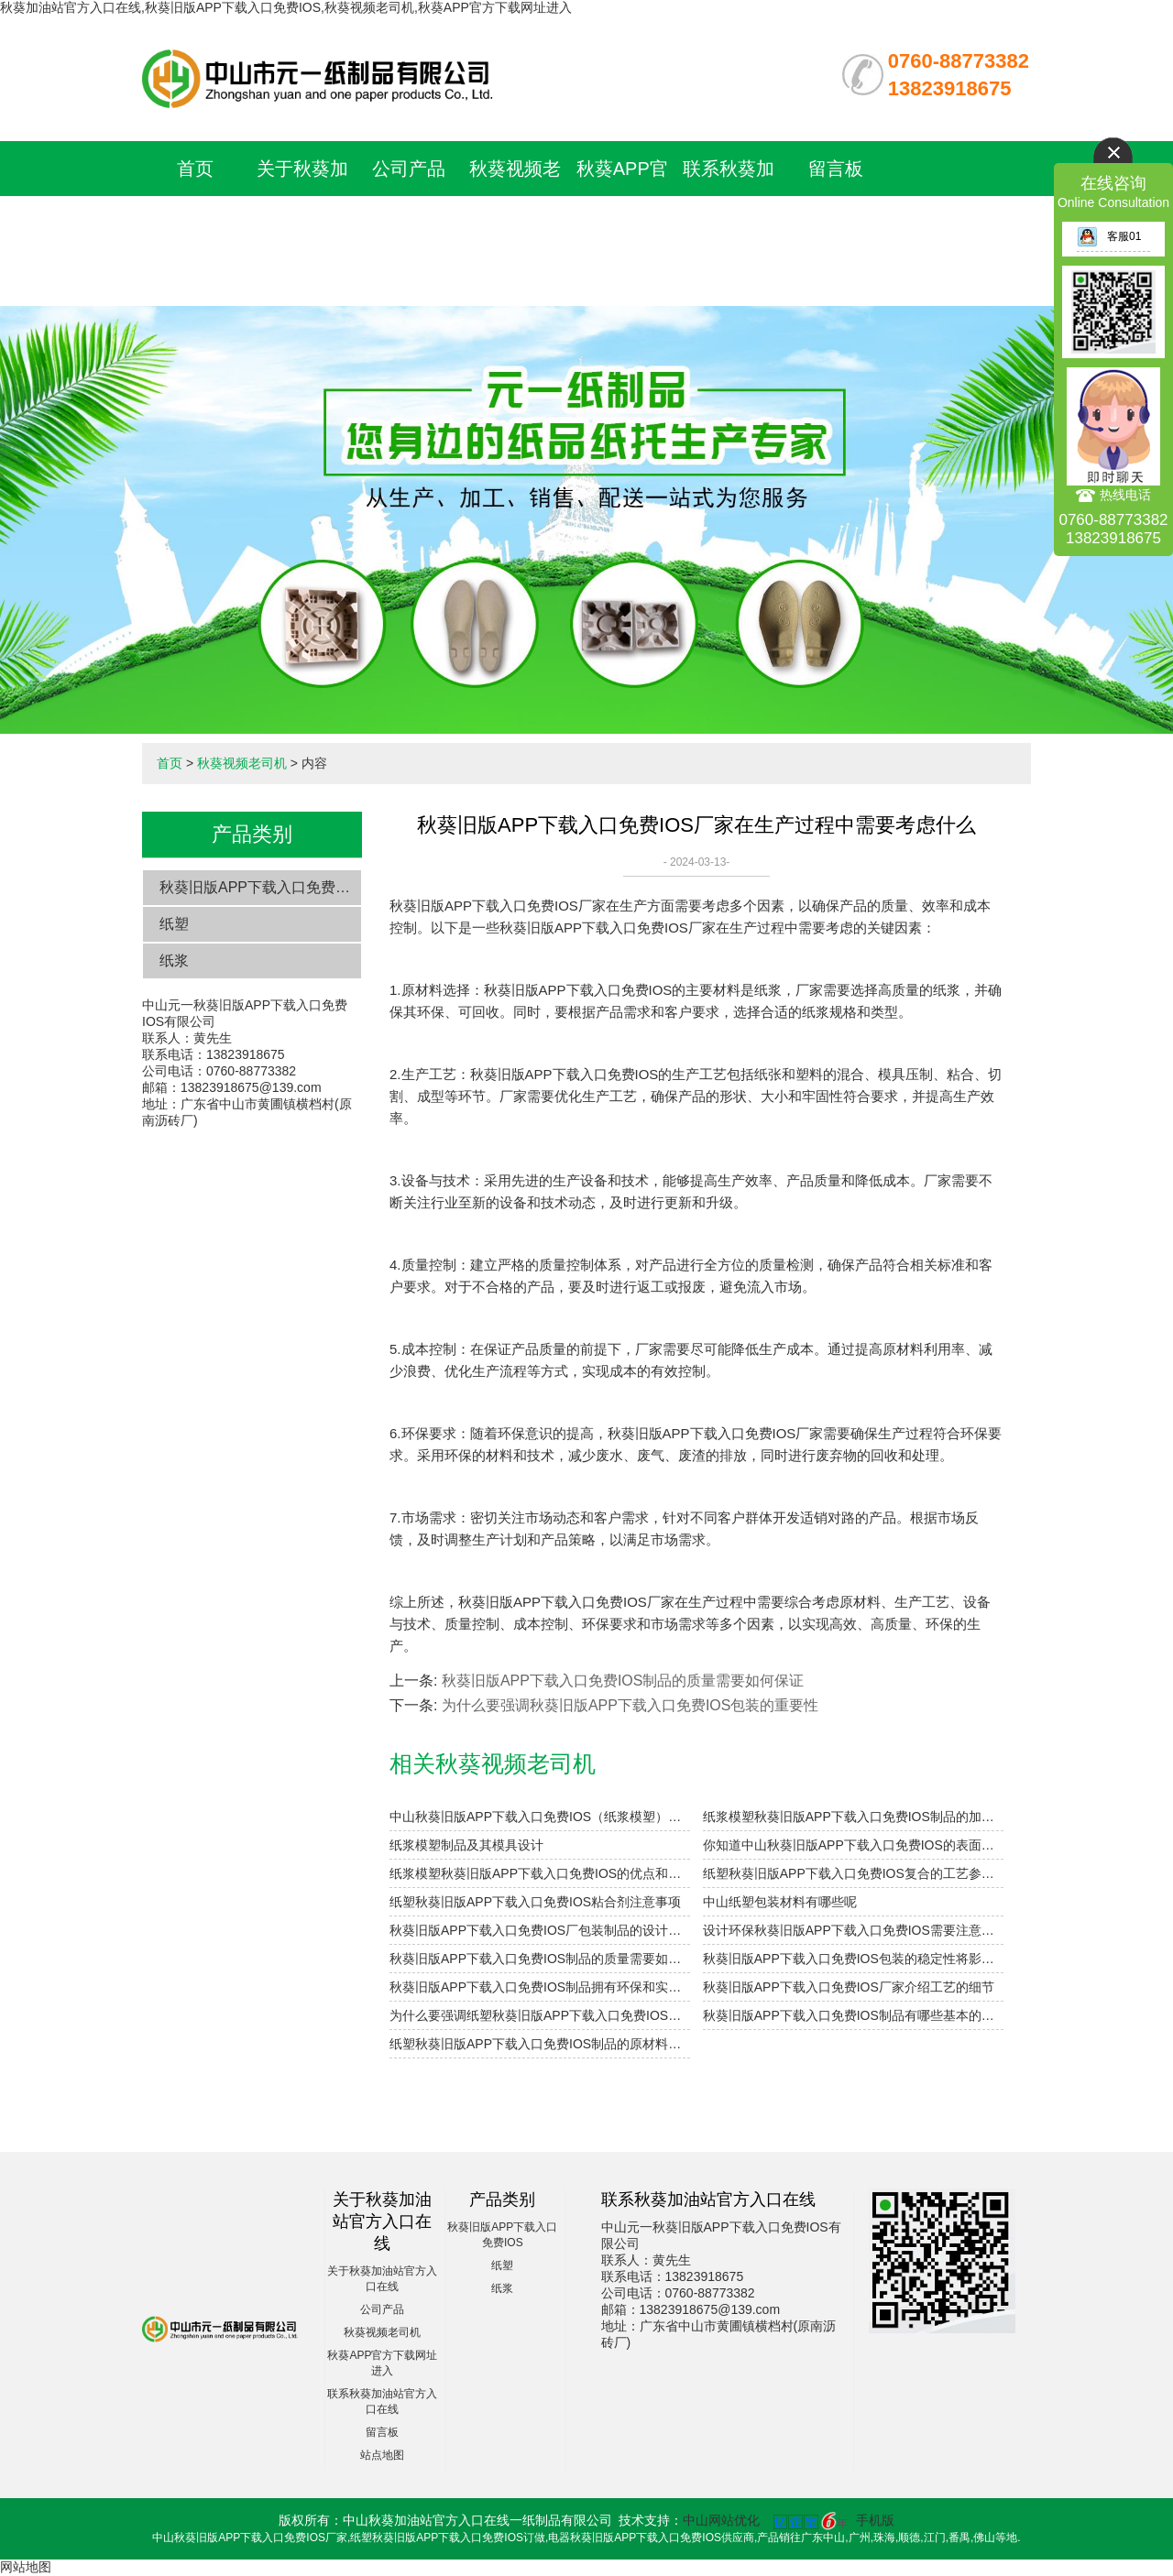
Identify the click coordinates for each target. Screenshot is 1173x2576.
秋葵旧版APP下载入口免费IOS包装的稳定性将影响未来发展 (853, 1958)
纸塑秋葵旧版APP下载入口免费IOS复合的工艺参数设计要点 (853, 1873)
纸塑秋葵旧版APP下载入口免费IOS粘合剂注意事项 (535, 1901)
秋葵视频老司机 (242, 763)
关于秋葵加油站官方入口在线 (302, 223)
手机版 (875, 2520)
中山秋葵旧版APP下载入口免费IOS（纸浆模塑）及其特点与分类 (539, 1816)
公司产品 (408, 168)
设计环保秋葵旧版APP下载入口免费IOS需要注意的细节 (853, 1930)
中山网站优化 (721, 2520)
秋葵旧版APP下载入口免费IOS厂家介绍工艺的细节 (848, 1987)
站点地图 (382, 2455)
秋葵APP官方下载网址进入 (622, 223)
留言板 (835, 168)
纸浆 (174, 960)
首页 (195, 168)
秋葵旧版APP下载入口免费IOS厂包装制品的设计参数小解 (539, 1930)
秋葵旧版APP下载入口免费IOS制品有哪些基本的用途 (853, 2015)
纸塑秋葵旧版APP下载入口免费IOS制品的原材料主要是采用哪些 (539, 2043)
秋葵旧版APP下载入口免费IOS (260, 887)
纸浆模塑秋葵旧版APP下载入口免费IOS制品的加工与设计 (853, 1816)
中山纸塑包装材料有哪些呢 (780, 1901)
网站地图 (25, 2567)
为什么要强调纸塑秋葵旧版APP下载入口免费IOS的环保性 (539, 2015)
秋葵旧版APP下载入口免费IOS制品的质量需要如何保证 (623, 1680)
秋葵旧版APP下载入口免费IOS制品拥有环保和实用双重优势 (539, 1987)
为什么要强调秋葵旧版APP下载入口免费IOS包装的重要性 (630, 1705)
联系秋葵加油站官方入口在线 (728, 223)
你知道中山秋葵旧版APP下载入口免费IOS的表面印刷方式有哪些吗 (853, 1845)
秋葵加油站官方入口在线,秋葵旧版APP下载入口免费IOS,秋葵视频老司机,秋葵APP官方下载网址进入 (286, 7)
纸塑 (174, 924)
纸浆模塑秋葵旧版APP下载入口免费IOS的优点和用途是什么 (539, 1873)
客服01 (1109, 236)
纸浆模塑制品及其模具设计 (466, 1845)
